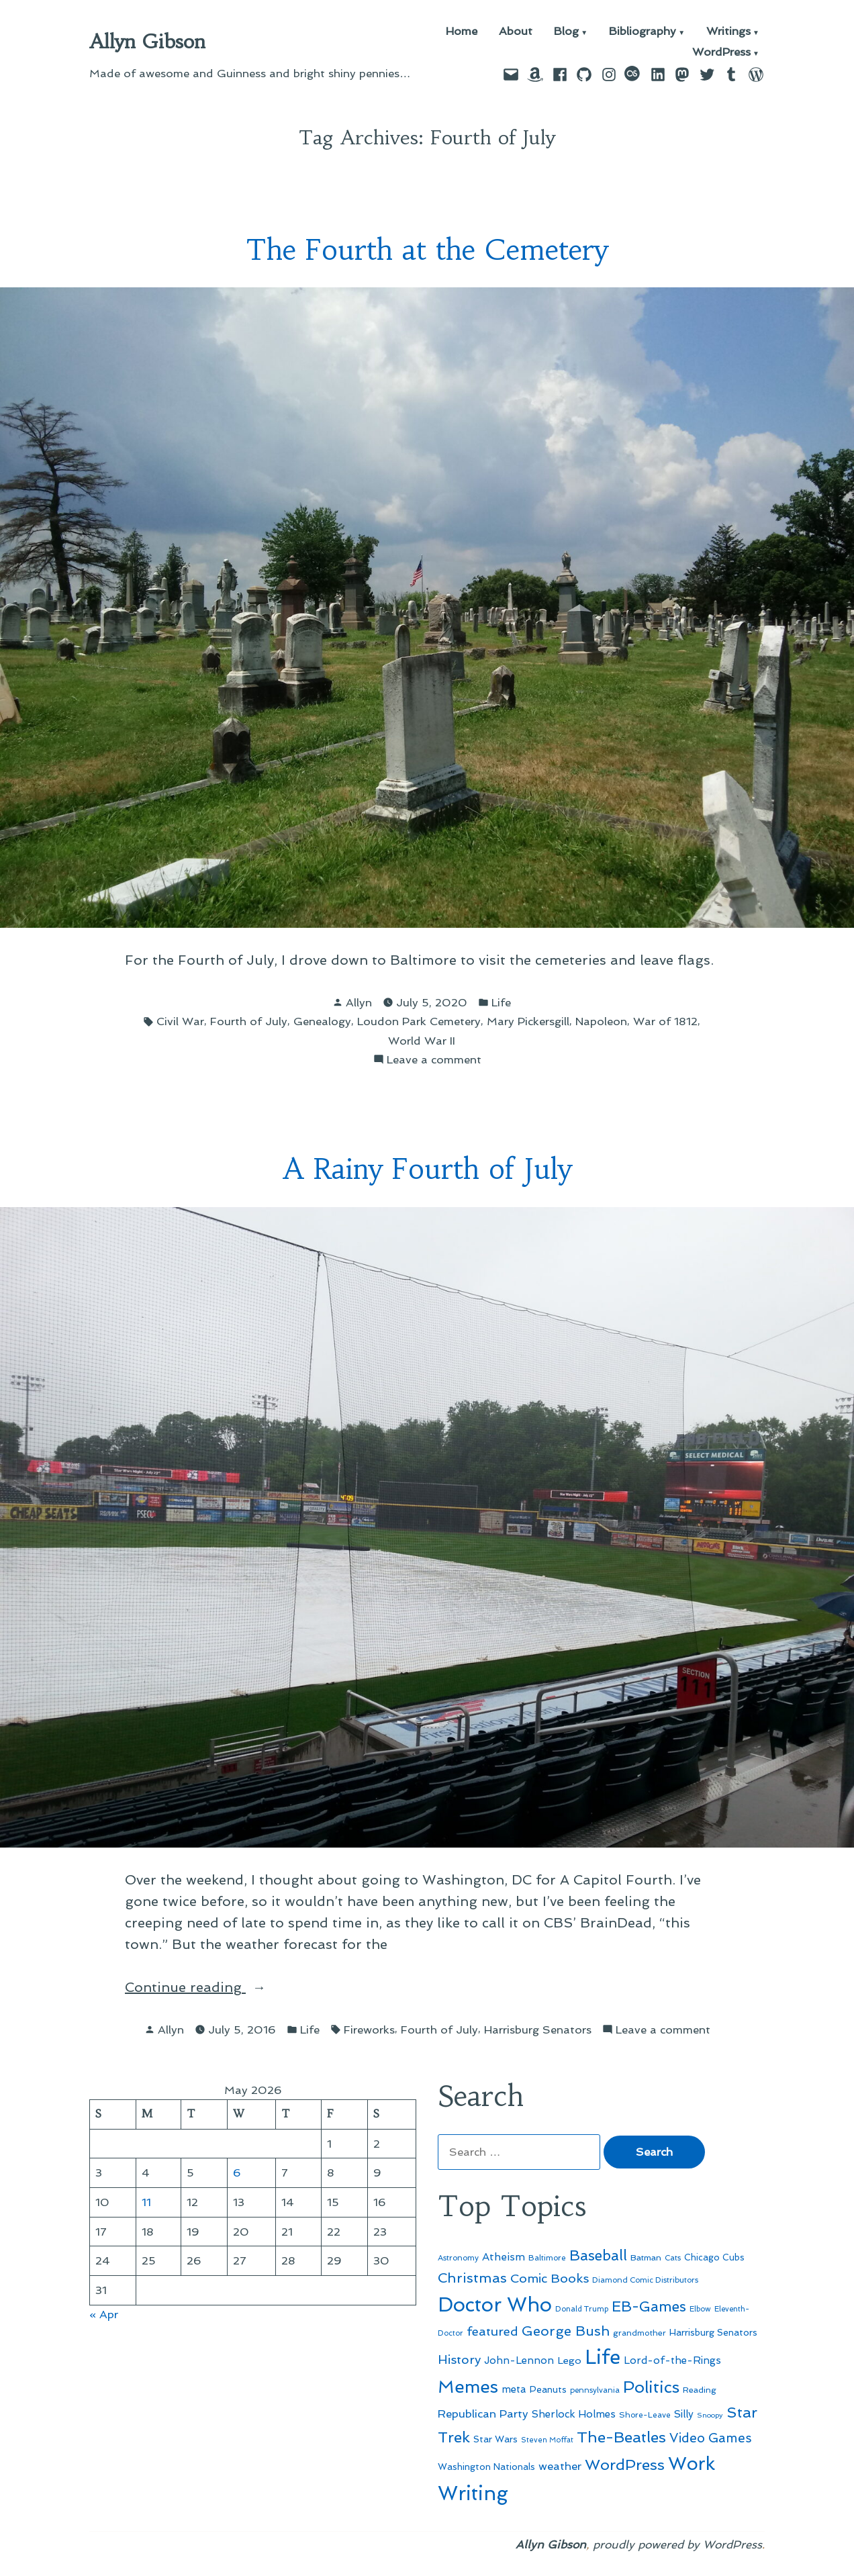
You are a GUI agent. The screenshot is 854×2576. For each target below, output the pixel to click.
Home (461, 32)
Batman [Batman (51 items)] (645, 2257)
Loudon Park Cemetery (419, 1021)
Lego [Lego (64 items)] (569, 2360)
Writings (728, 32)
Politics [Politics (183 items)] (651, 2387)
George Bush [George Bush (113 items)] (566, 2331)
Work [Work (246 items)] (691, 2463)
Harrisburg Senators (537, 2029)
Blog (566, 32)
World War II (421, 1040)
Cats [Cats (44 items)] (673, 2257)
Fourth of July (248, 1021)
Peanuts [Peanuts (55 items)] (548, 2389)
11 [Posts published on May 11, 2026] (146, 2202)
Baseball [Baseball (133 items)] (598, 2255)
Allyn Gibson (147, 42)
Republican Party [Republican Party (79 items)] (483, 2413)
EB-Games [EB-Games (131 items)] (649, 2306)
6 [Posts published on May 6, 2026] (237, 2172)
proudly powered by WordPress (677, 2544)
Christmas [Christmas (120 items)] (472, 2278)
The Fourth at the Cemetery (427, 250)
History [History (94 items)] (459, 2359)
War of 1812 (665, 1021)
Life (501, 1002)
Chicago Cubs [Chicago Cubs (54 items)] (714, 2257)
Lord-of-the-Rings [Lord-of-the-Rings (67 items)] (672, 2360)
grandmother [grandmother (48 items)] (639, 2333)
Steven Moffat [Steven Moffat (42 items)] (547, 2440)
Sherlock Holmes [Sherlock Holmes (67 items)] (574, 2414)
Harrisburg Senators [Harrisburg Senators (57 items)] (713, 2332)
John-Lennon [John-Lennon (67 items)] (519, 2360)
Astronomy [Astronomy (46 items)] (458, 2257)
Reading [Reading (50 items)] (699, 2390)
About (515, 32)
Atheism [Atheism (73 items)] (503, 2256)
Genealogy (322, 1021)
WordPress (721, 53)
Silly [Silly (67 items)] (684, 2414)
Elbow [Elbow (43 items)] (700, 2309)
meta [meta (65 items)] (514, 2389)
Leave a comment (434, 1060)
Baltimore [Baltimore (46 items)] (547, 2257)
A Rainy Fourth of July (427, 1169)
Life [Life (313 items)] (602, 2357)
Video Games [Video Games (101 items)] (710, 2438)
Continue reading (208, 1987)
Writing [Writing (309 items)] (473, 2493)
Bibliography (642, 32)
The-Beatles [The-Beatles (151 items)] (621, 2437)
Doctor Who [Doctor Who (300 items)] (495, 2304)
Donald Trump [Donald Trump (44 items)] (581, 2308)
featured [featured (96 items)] (492, 2331)
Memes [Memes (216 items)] (468, 2387)
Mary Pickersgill (528, 1021)
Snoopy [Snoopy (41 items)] (710, 2415)
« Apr (103, 2314)
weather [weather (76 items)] (559, 2466)
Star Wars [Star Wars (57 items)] (495, 2439)
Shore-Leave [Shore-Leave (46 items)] (645, 2415)
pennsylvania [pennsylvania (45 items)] (595, 2390)
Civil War (180, 1021)
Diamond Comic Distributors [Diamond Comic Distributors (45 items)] (645, 2280)
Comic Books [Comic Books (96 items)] (549, 2278)
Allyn (359, 1002)
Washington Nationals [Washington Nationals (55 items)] (486, 2466)
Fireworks (369, 2029)
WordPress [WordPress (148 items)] (625, 2464)
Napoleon (601, 1021)
